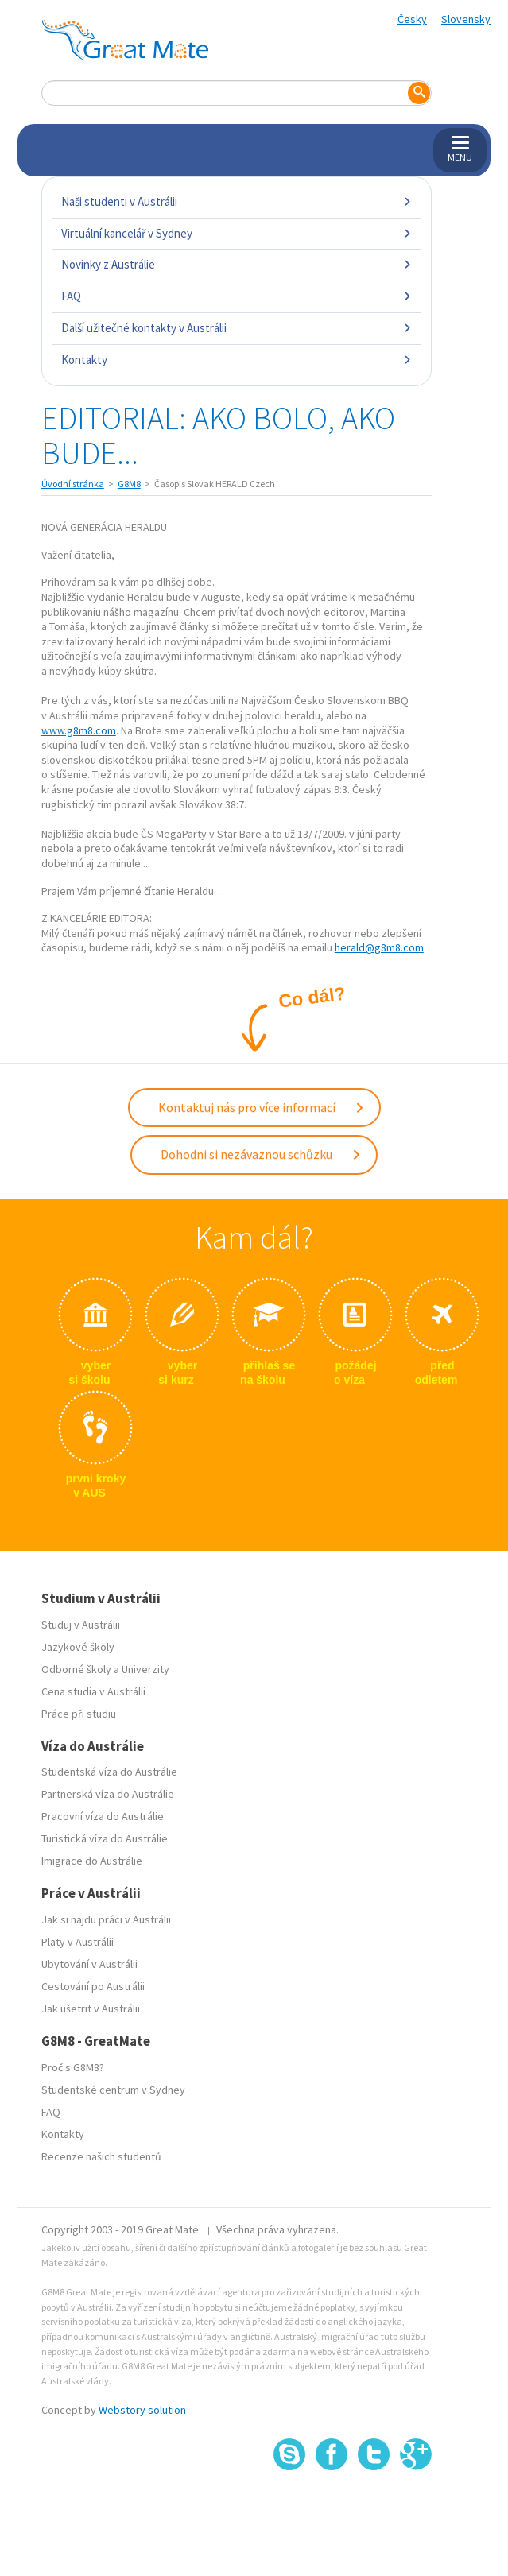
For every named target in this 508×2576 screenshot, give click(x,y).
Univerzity (145, 1669)
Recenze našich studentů (101, 2156)
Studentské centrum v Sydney (113, 2089)
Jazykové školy (77, 1647)
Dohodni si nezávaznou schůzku (261, 1154)
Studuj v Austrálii (80, 1624)
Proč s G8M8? (72, 2067)
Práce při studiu (78, 1713)
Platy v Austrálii (77, 1942)
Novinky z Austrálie (237, 264)
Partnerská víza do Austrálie (107, 1794)
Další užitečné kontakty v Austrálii (237, 327)
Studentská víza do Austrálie (109, 1771)
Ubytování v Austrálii (89, 1964)
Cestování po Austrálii (93, 1986)
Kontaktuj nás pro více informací (261, 1107)
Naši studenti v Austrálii (237, 201)
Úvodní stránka (72, 484)
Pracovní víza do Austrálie (102, 1816)
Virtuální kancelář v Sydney (237, 233)
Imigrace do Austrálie (91, 1861)
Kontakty (237, 359)
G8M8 (129, 484)
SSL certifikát (374, 2505)
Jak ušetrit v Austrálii (90, 2008)
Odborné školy (76, 1669)
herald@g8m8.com (379, 947)
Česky (412, 19)
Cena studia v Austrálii (93, 1691)
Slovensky (466, 19)
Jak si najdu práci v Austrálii (106, 1919)
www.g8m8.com (78, 730)
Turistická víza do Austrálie (104, 1838)
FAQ (237, 296)
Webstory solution (142, 2410)
